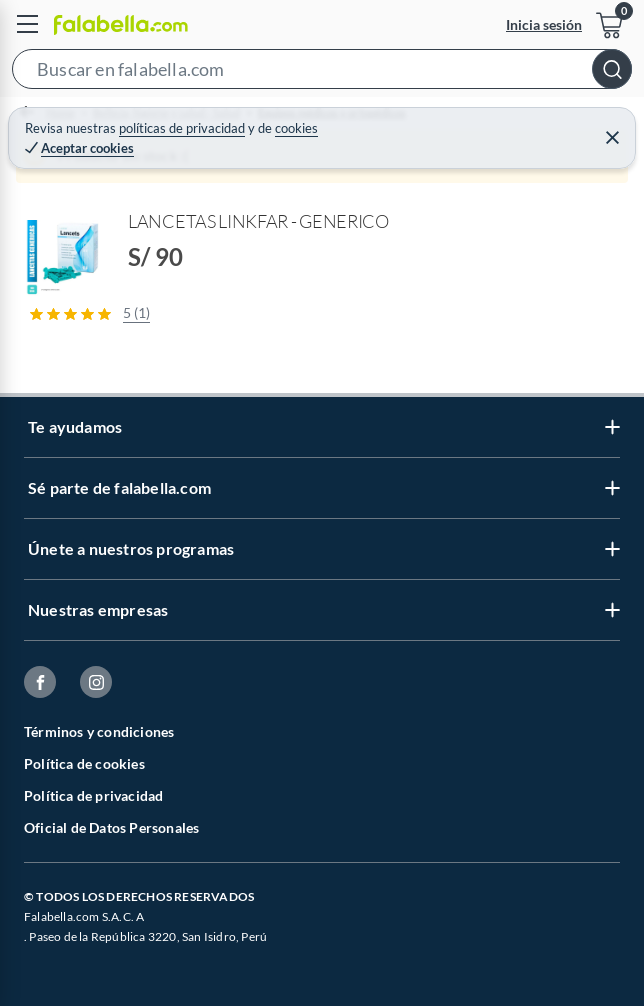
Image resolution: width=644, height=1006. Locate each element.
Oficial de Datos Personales (111, 827)
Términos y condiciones (99, 731)
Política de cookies (84, 763)
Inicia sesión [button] (544, 24)
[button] (322, 73)
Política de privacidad (93, 795)
